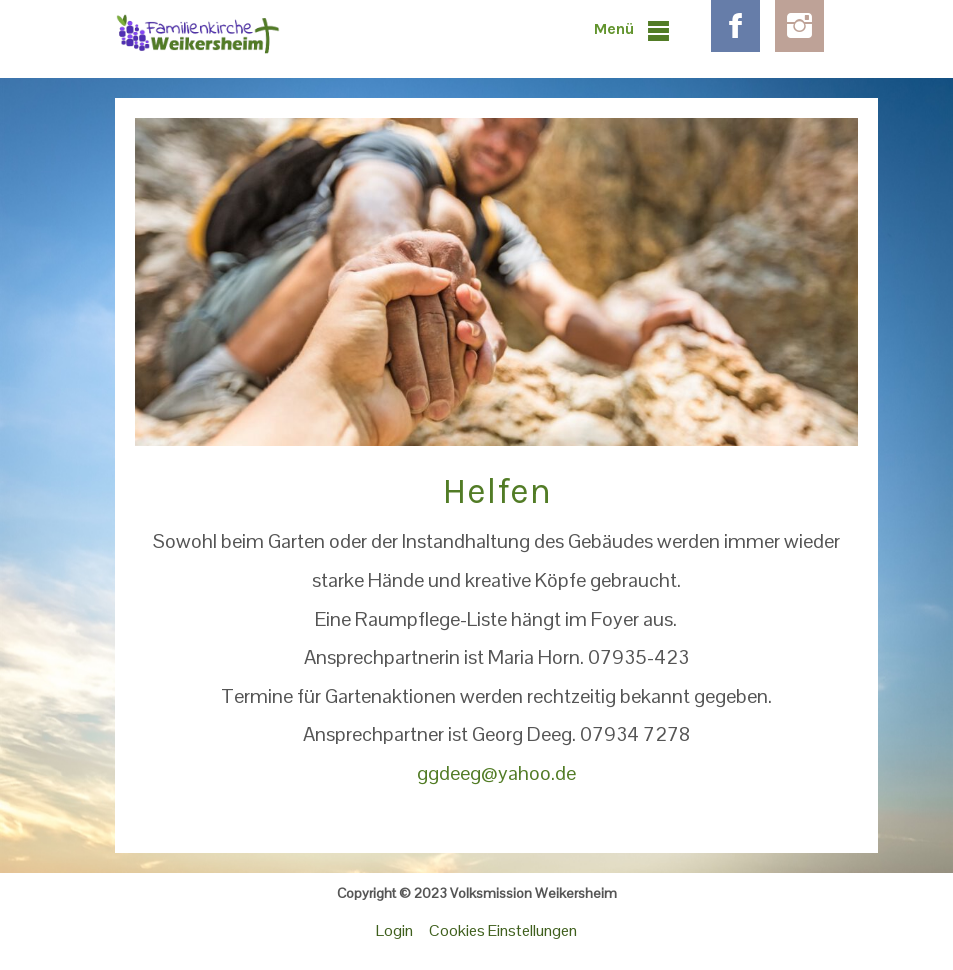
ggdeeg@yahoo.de (496, 773)
